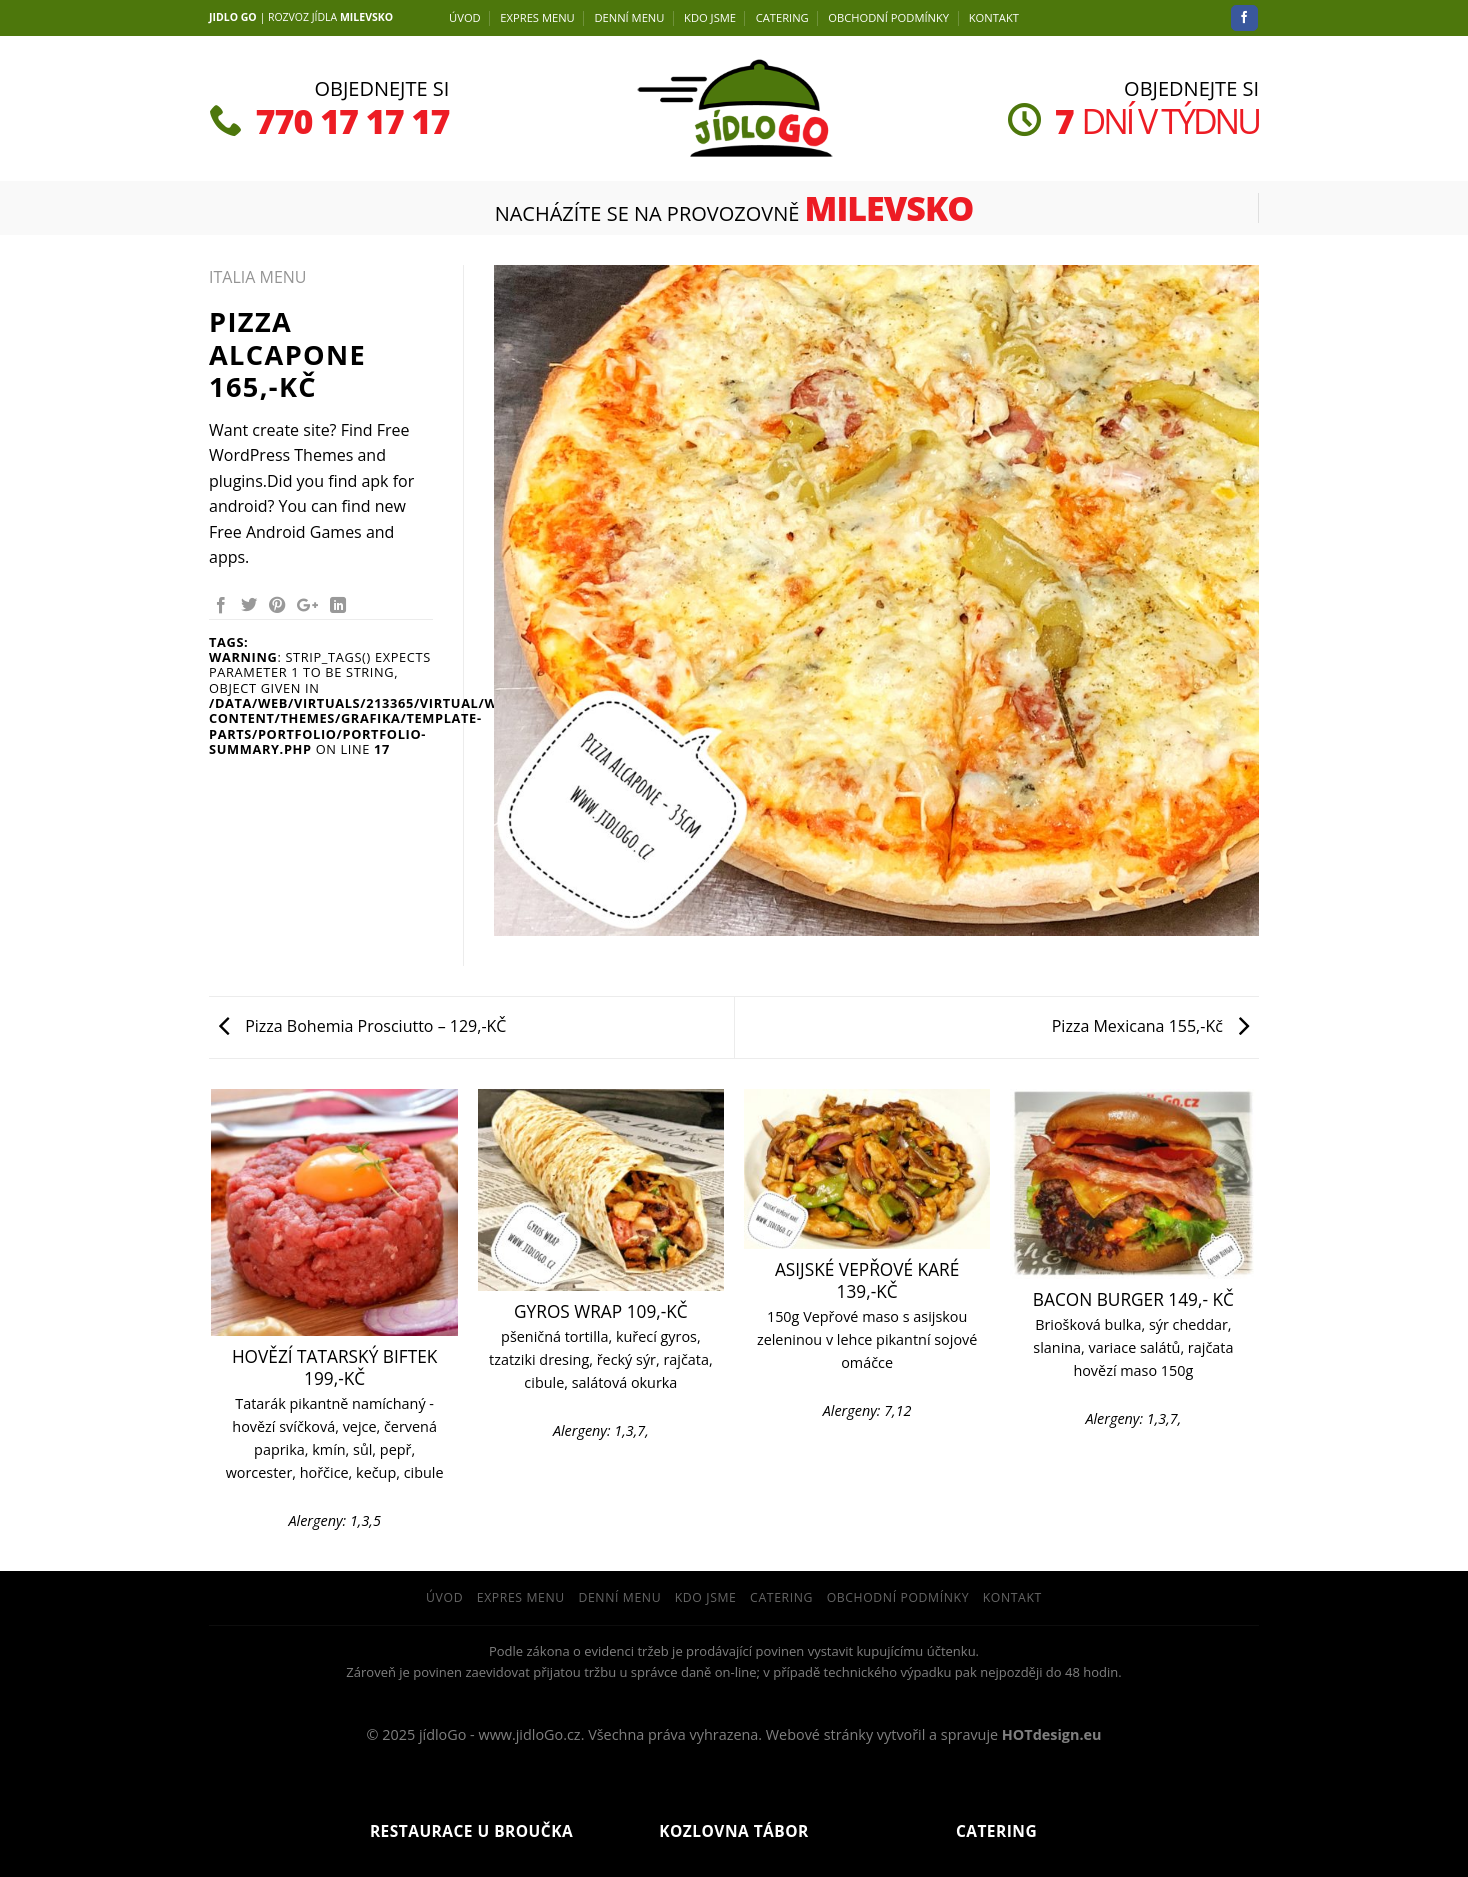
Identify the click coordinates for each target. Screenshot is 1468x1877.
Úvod (465, 17)
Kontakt (994, 17)
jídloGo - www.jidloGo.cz (500, 1734)
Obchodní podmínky (888, 17)
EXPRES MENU (537, 17)
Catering (782, 17)
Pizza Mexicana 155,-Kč (1150, 1026)
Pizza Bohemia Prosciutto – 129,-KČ (362, 1026)
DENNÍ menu (629, 17)
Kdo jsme (710, 17)
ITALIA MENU (257, 277)
